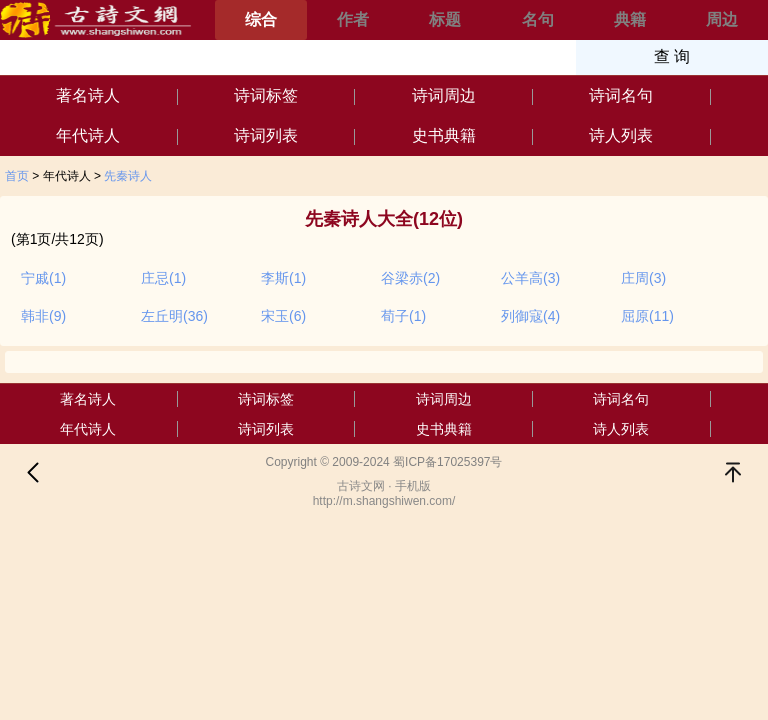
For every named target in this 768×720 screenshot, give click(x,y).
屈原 (647, 316)
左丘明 (174, 316)
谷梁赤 (410, 278)
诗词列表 (266, 135)
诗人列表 (621, 135)
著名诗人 (88, 95)
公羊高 (530, 278)
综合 (261, 19)
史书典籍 (444, 135)
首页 (17, 176)
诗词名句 (621, 95)
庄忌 (163, 278)
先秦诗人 (128, 176)
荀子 (403, 316)
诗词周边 (444, 95)
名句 (538, 19)
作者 (353, 19)
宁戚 (43, 278)
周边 (722, 19)
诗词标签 (266, 95)
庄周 (643, 278)
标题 (445, 19)
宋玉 (283, 316)
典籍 (630, 19)
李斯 (283, 278)
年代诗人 (88, 135)
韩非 (43, 316)
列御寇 (530, 316)
